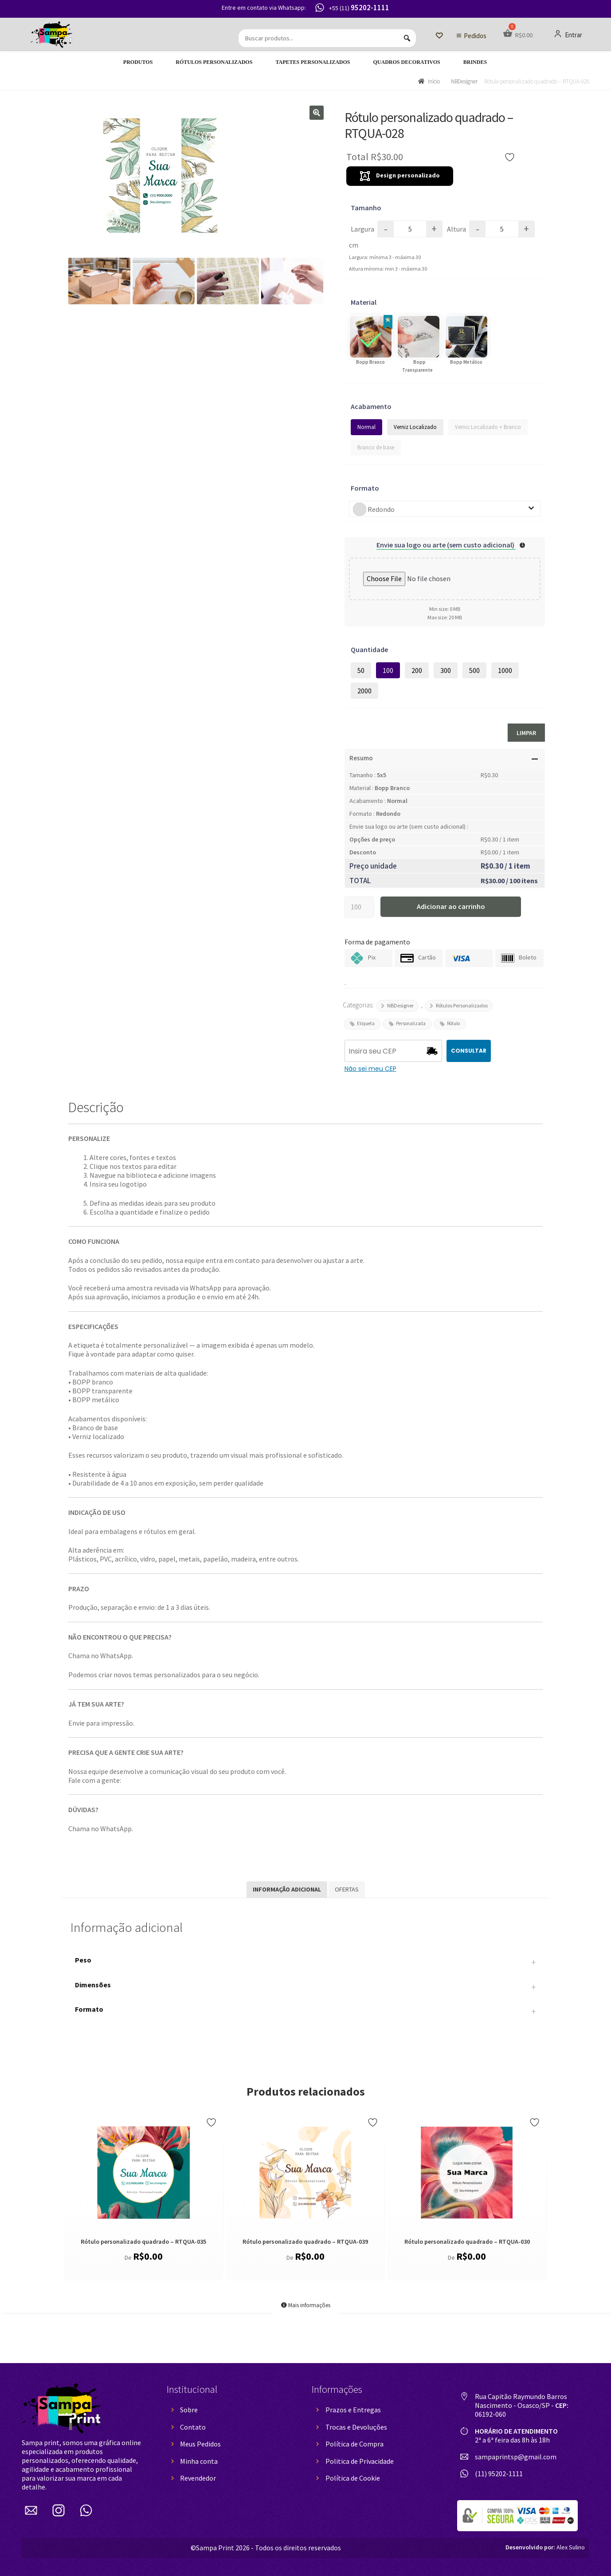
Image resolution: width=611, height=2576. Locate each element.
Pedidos (475, 35)
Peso (305, 1962)
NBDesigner (464, 81)
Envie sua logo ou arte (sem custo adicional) (446, 544)
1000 (505, 670)
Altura (456, 228)
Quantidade (369, 649)
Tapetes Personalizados (312, 62)
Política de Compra (354, 2443)
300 (445, 670)
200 (416, 670)
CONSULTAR (468, 1050)
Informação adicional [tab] (287, 1889)
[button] (316, 113)
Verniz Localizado (415, 427)
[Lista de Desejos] (439, 35)
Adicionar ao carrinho (451, 906)
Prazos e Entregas (353, 2409)
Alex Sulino (545, 2547)
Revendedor (198, 2478)
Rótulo (453, 1023)
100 (388, 670)
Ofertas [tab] (347, 1889)
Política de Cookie (352, 2478)
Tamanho (366, 207)
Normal (366, 427)
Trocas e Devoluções (356, 2427)
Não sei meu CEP (370, 1068)
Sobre (189, 2409)
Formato (365, 488)
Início (434, 81)
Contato (193, 2427)
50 (360, 670)
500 (474, 670)
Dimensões (305, 1987)
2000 (364, 690)
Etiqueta (366, 1023)
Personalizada (411, 1023)
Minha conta (199, 2461)
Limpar (526, 733)
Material (363, 302)
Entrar (568, 34)
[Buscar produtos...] (327, 38)
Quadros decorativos (406, 62)
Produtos (138, 62)
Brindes (475, 62)
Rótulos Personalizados (214, 62)
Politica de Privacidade (359, 2461)
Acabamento (371, 406)
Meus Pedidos (200, 2443)
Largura (362, 228)
